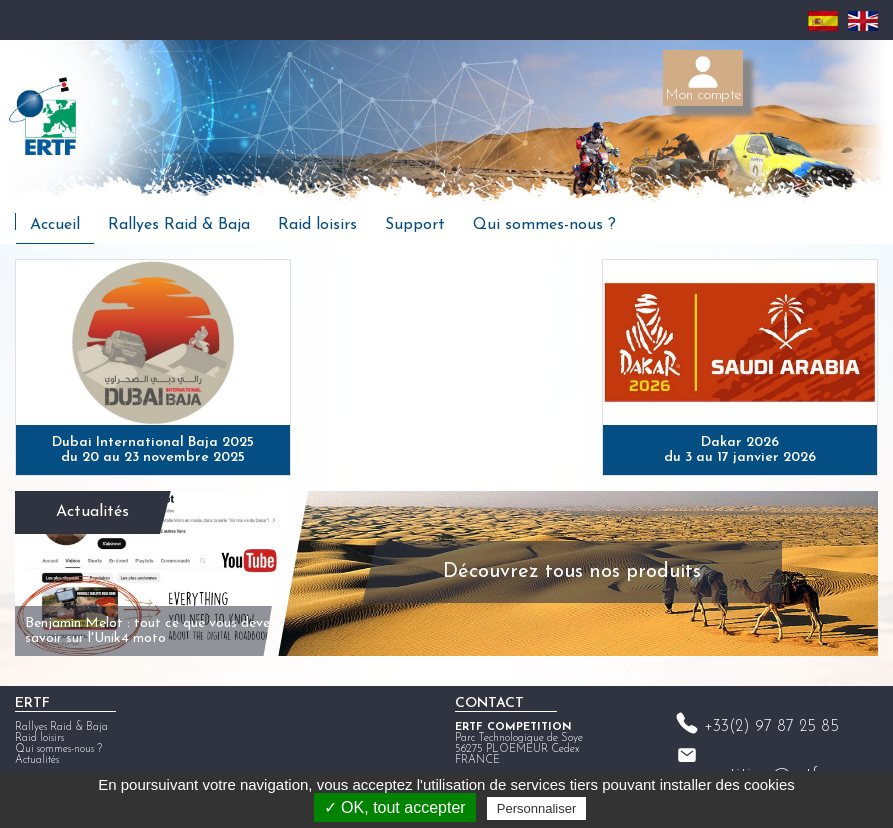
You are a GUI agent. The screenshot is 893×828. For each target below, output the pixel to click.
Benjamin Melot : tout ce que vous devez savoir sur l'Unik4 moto (151, 631)
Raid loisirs (317, 225)
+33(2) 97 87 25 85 (771, 727)
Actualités (92, 512)
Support (415, 225)
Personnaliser (537, 808)
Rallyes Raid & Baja (179, 225)
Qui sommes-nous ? (544, 225)
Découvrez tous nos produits (572, 572)
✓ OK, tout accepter (395, 807)
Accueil (55, 225)
